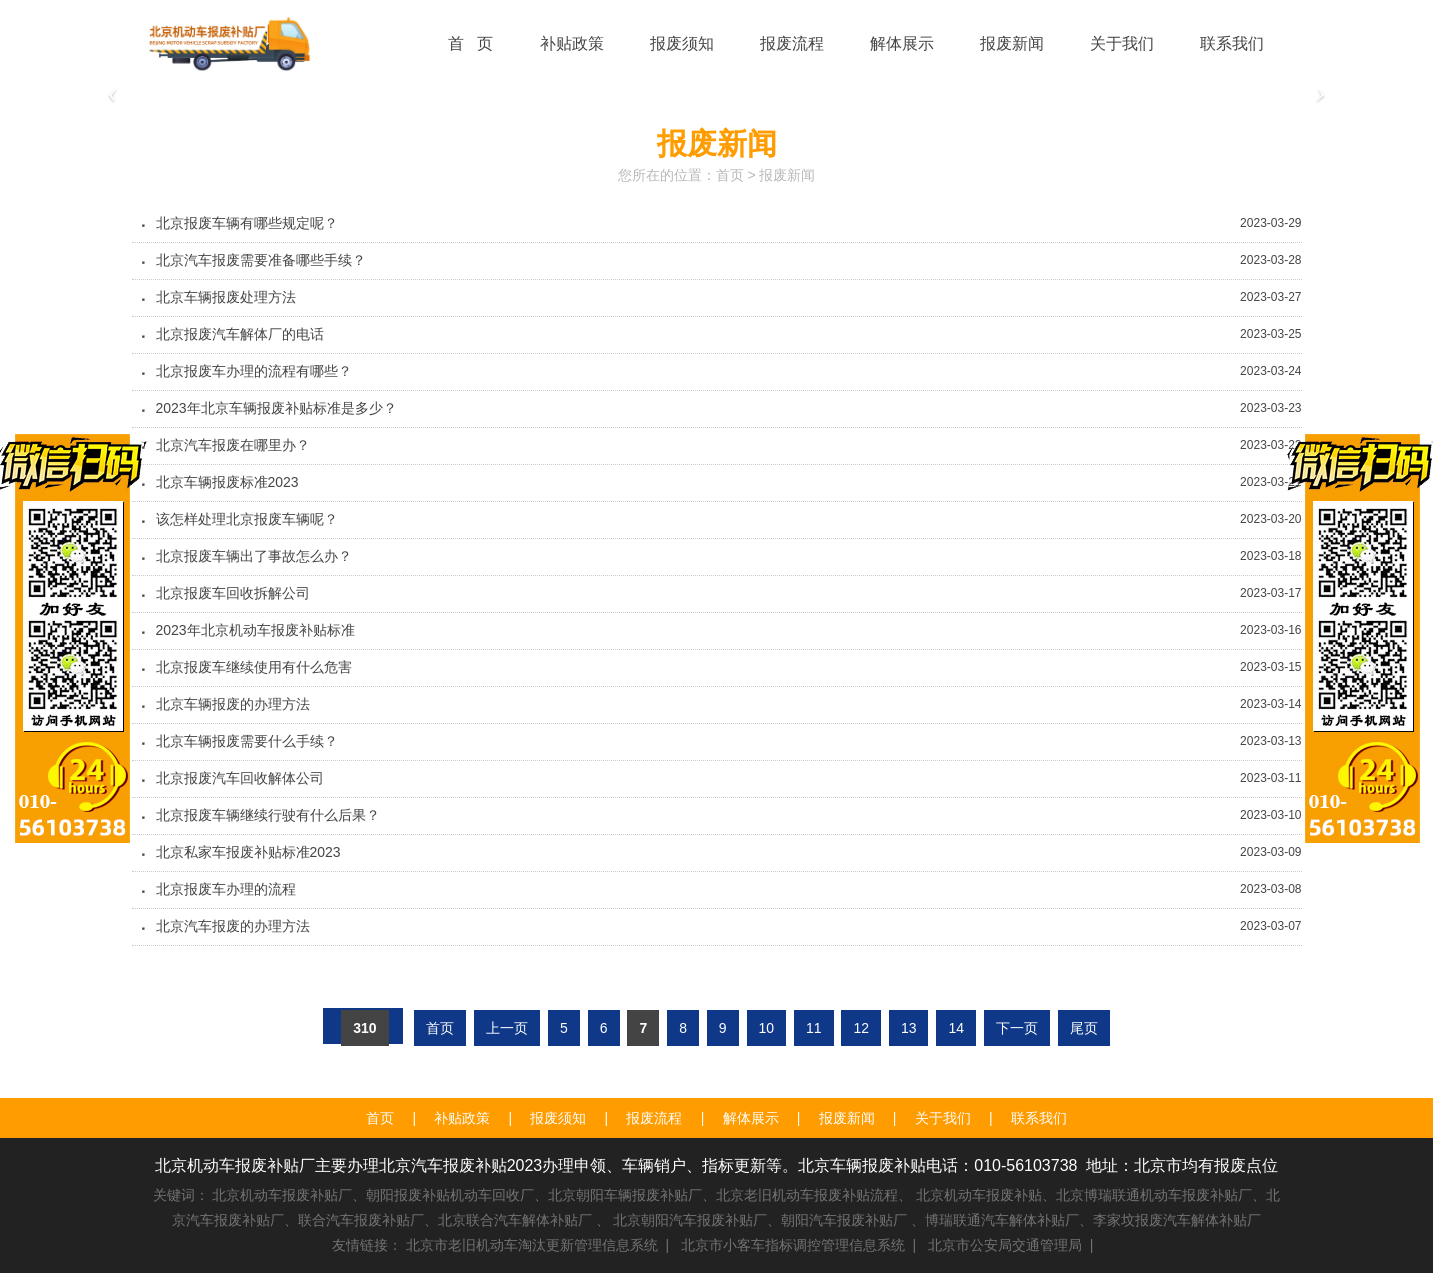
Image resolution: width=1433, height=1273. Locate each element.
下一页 (1017, 1028)
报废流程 (654, 1118)
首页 (730, 175)
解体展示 (751, 1118)
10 (767, 1028)
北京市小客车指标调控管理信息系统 (793, 1245)
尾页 (1084, 1028)
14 (956, 1028)
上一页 (507, 1028)
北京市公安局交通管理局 (1005, 1245)
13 (909, 1028)
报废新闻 (787, 175)
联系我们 (1039, 1118)
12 (861, 1028)
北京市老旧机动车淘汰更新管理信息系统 (532, 1245)
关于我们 (943, 1118)
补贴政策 (462, 1118)
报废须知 (558, 1118)
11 (814, 1028)
